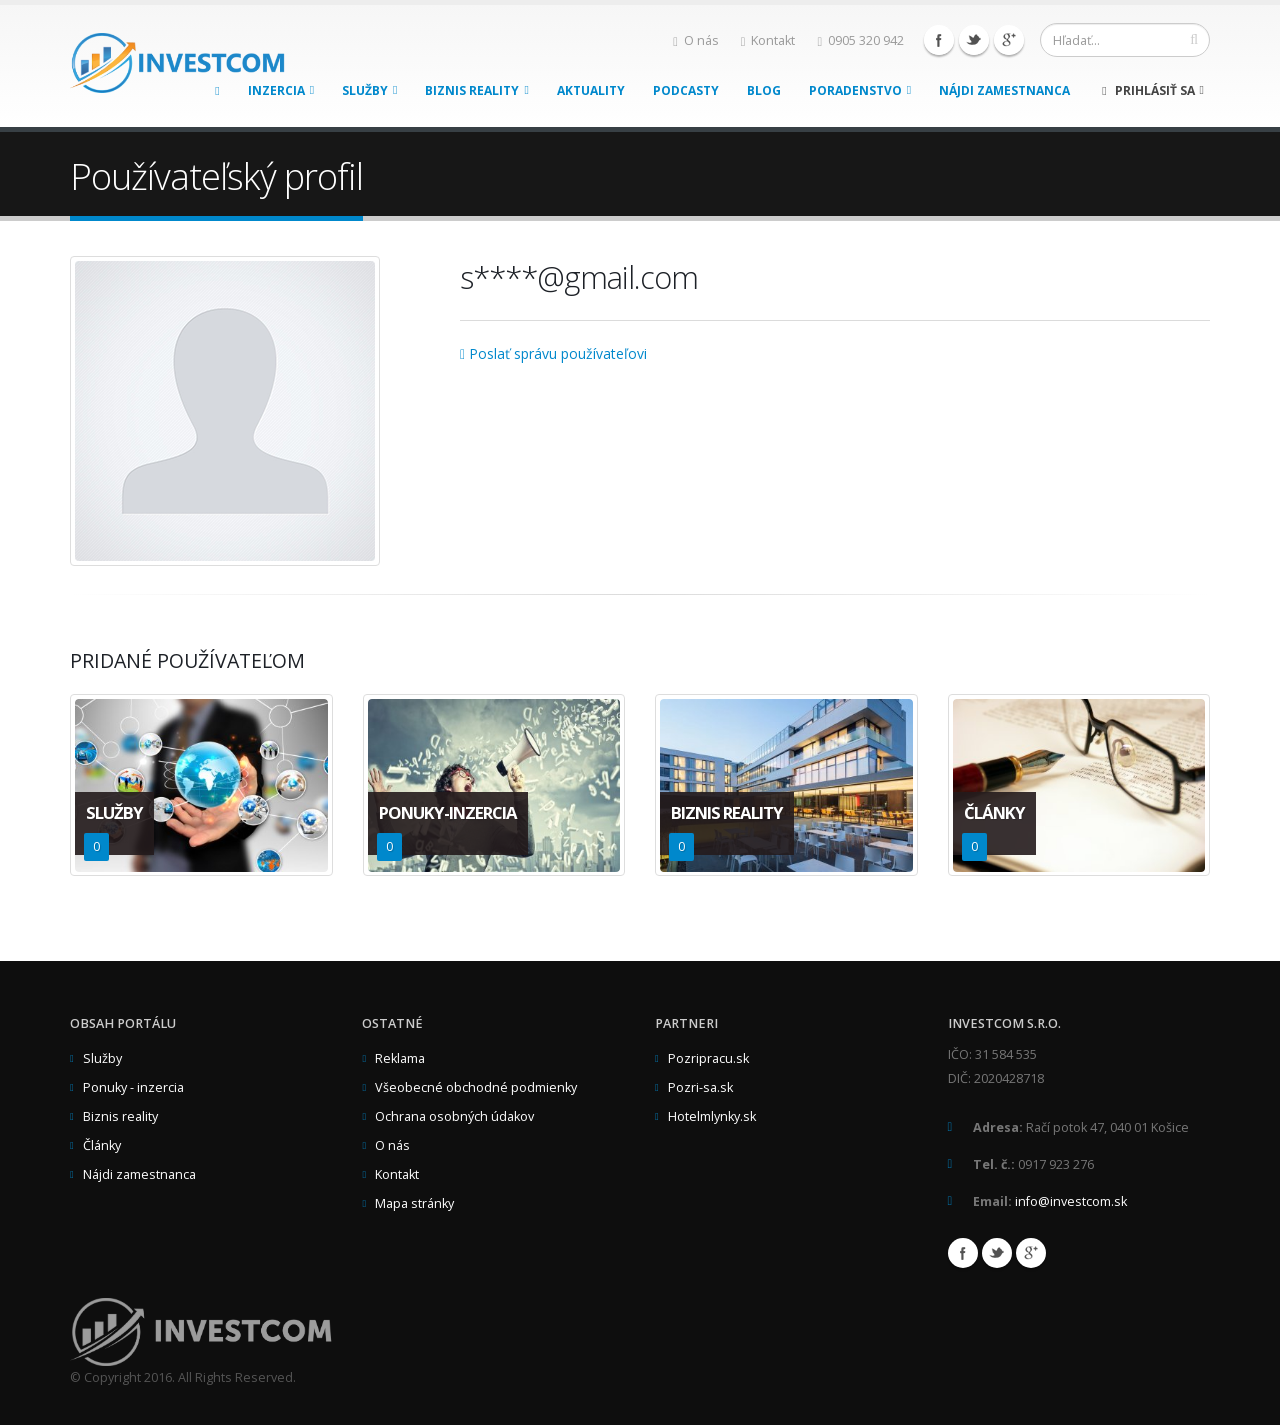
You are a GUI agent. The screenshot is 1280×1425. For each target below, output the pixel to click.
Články (102, 1145)
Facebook (939, 40)
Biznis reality (476, 90)
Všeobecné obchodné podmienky (476, 1087)
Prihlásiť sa (1153, 90)
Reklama (400, 1058)
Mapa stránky (414, 1203)
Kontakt (768, 40)
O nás (696, 40)
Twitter (974, 40)
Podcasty (686, 90)
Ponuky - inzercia (133, 1087)
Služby (369, 90)
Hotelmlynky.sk (712, 1116)
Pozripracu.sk (708, 1058)
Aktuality (591, 90)
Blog (764, 90)
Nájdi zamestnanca (1004, 90)
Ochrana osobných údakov (454, 1116)
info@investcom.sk (1071, 1201)
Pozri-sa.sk (700, 1087)
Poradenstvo (860, 90)
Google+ (1009, 40)
